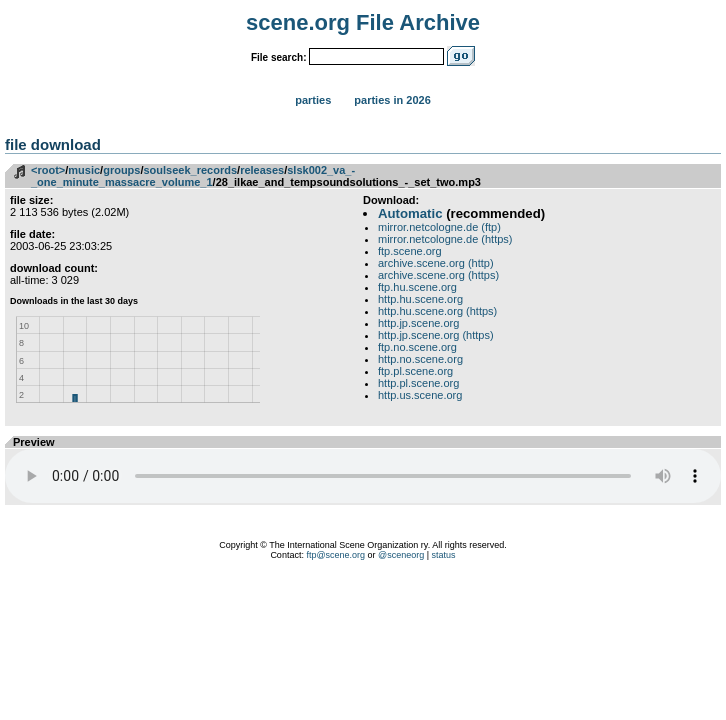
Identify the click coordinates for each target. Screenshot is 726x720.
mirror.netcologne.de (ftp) (439, 227)
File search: (279, 57)
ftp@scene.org (335, 555)
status (444, 555)
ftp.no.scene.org (417, 347)
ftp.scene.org (410, 251)
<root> (48, 170)
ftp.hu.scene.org (417, 287)
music (84, 170)
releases (262, 170)
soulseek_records (191, 170)
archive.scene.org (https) (438, 275)
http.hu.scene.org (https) (437, 311)
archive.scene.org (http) (436, 263)
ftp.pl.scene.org (415, 371)
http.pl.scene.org (418, 383)
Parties (313, 100)
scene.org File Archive (363, 22)
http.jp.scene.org (418, 323)
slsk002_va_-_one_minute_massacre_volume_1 (193, 176)
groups (121, 170)
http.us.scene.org (420, 395)
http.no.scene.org (420, 359)
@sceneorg (401, 555)
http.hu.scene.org (420, 299)
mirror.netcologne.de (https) (445, 239)
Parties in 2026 (392, 100)
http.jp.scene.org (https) (436, 335)
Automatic (410, 213)
